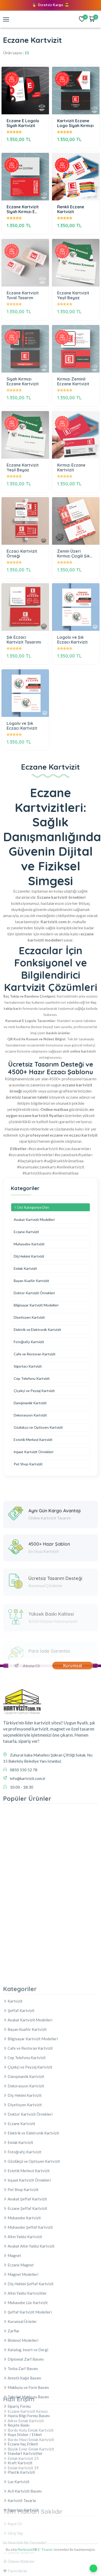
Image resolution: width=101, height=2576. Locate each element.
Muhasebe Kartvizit (29, 1244)
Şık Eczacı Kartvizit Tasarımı (24, 639)
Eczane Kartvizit (26, 1232)
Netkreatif (26, 2554)
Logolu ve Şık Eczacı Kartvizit (72, 639)
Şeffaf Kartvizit (19, 2368)
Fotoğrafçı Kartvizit (29, 1342)
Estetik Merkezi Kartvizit (33, 1439)
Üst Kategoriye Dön (31, 1207)
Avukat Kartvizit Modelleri (34, 1219)
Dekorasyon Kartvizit (30, 1415)
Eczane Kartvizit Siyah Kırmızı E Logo (23, 209)
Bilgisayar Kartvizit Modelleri (36, 1305)
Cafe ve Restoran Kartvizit (35, 1354)
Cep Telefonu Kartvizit (32, 1378)
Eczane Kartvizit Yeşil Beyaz (73, 295)
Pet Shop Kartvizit (28, 1464)
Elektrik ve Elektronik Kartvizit (37, 1329)
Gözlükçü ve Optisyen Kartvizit (38, 1427)
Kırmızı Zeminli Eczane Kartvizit (73, 381)
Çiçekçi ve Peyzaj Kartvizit (34, 1390)
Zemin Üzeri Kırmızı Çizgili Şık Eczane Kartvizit (73, 553)
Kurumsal (72, 1665)
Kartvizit (13, 2358)
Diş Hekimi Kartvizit (29, 1256)
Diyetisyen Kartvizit (29, 1317)
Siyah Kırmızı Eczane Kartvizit (23, 381)
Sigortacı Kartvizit (28, 1366)
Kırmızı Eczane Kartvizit (71, 467)
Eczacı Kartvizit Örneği (22, 553)
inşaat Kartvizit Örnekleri (33, 1452)
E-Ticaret (45, 2554)
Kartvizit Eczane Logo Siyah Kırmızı (75, 123)
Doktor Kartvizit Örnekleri (34, 1293)
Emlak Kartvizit (25, 1268)
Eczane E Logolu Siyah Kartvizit (23, 123)
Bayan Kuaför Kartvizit (31, 1280)
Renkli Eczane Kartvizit (70, 209)
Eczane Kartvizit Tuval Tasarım (23, 295)
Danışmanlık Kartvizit (30, 1403)
